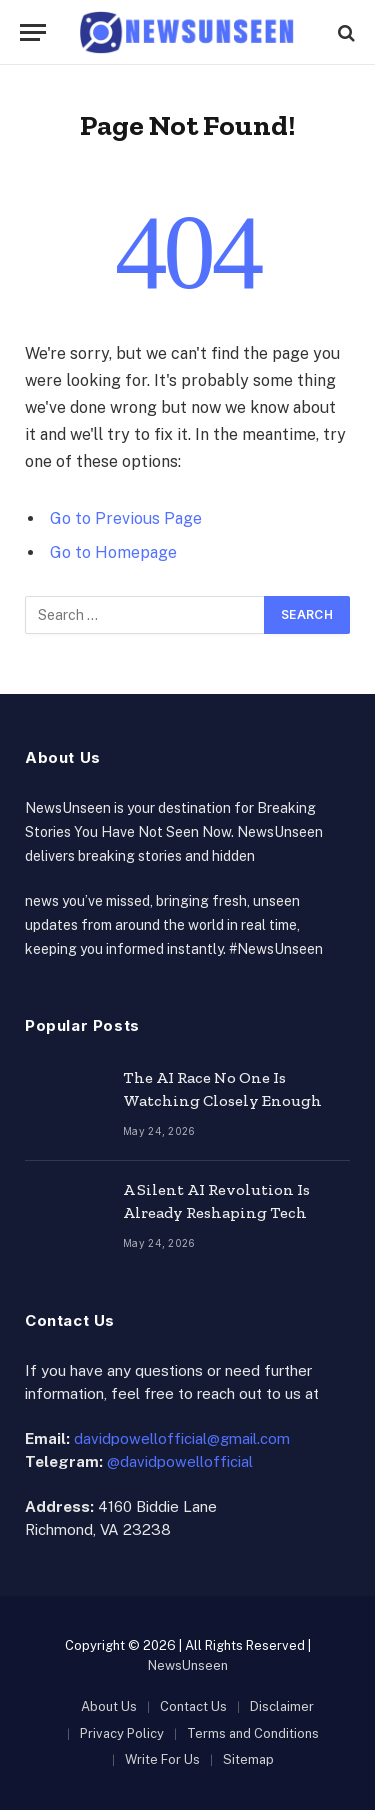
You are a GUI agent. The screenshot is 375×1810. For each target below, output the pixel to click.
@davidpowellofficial (180, 1461)
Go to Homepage (113, 552)
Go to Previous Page (126, 518)
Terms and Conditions (253, 1733)
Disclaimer (282, 1706)
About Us (109, 1706)
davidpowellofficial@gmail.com (182, 1438)
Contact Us (193, 1706)
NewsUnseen (188, 1665)
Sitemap (248, 1759)
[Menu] (33, 32)
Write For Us (162, 1759)
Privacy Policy (122, 1733)
